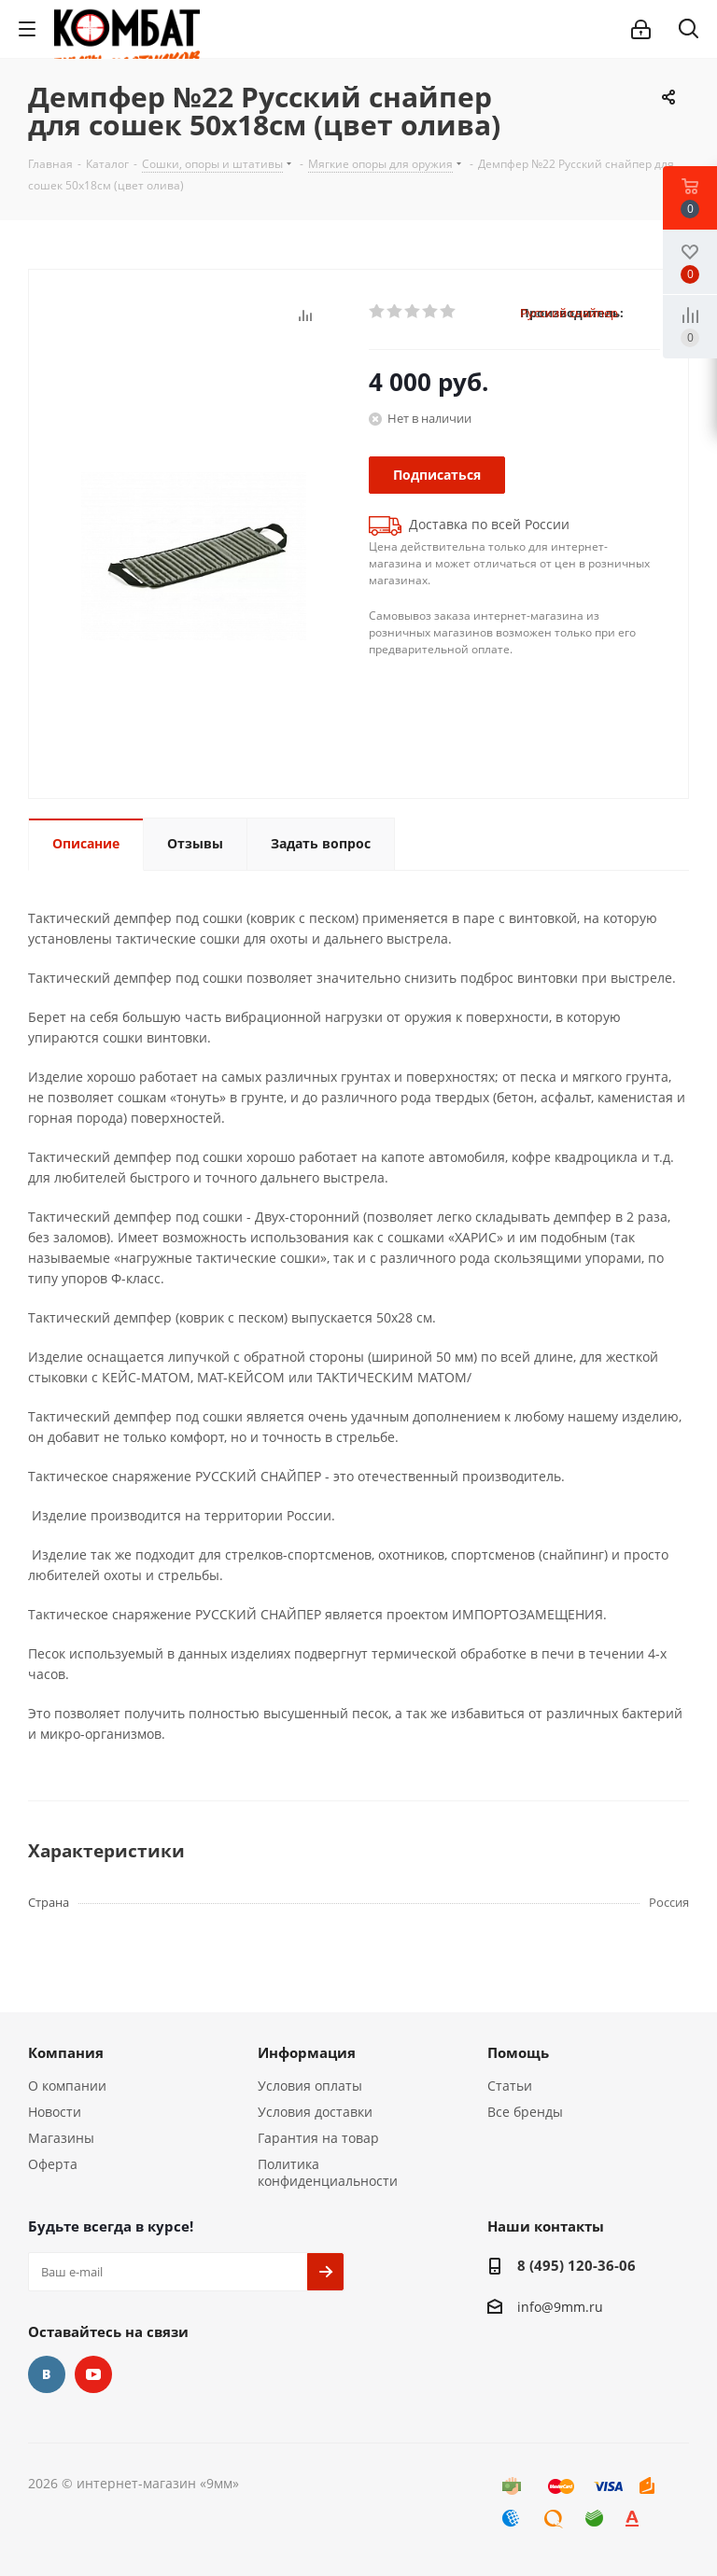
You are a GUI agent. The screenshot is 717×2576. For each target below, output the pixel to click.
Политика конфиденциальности (328, 2172)
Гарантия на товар (318, 2138)
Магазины (61, 2138)
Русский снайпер (569, 312)
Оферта (52, 2164)
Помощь (518, 2052)
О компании (67, 2085)
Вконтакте (46, 2374)
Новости (54, 2112)
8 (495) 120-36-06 (576, 2265)
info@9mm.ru (560, 2307)
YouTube (93, 2374)
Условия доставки (315, 2112)
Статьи (509, 2085)
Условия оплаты (310, 2085)
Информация (307, 2052)
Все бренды (525, 2112)
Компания (66, 2052)
